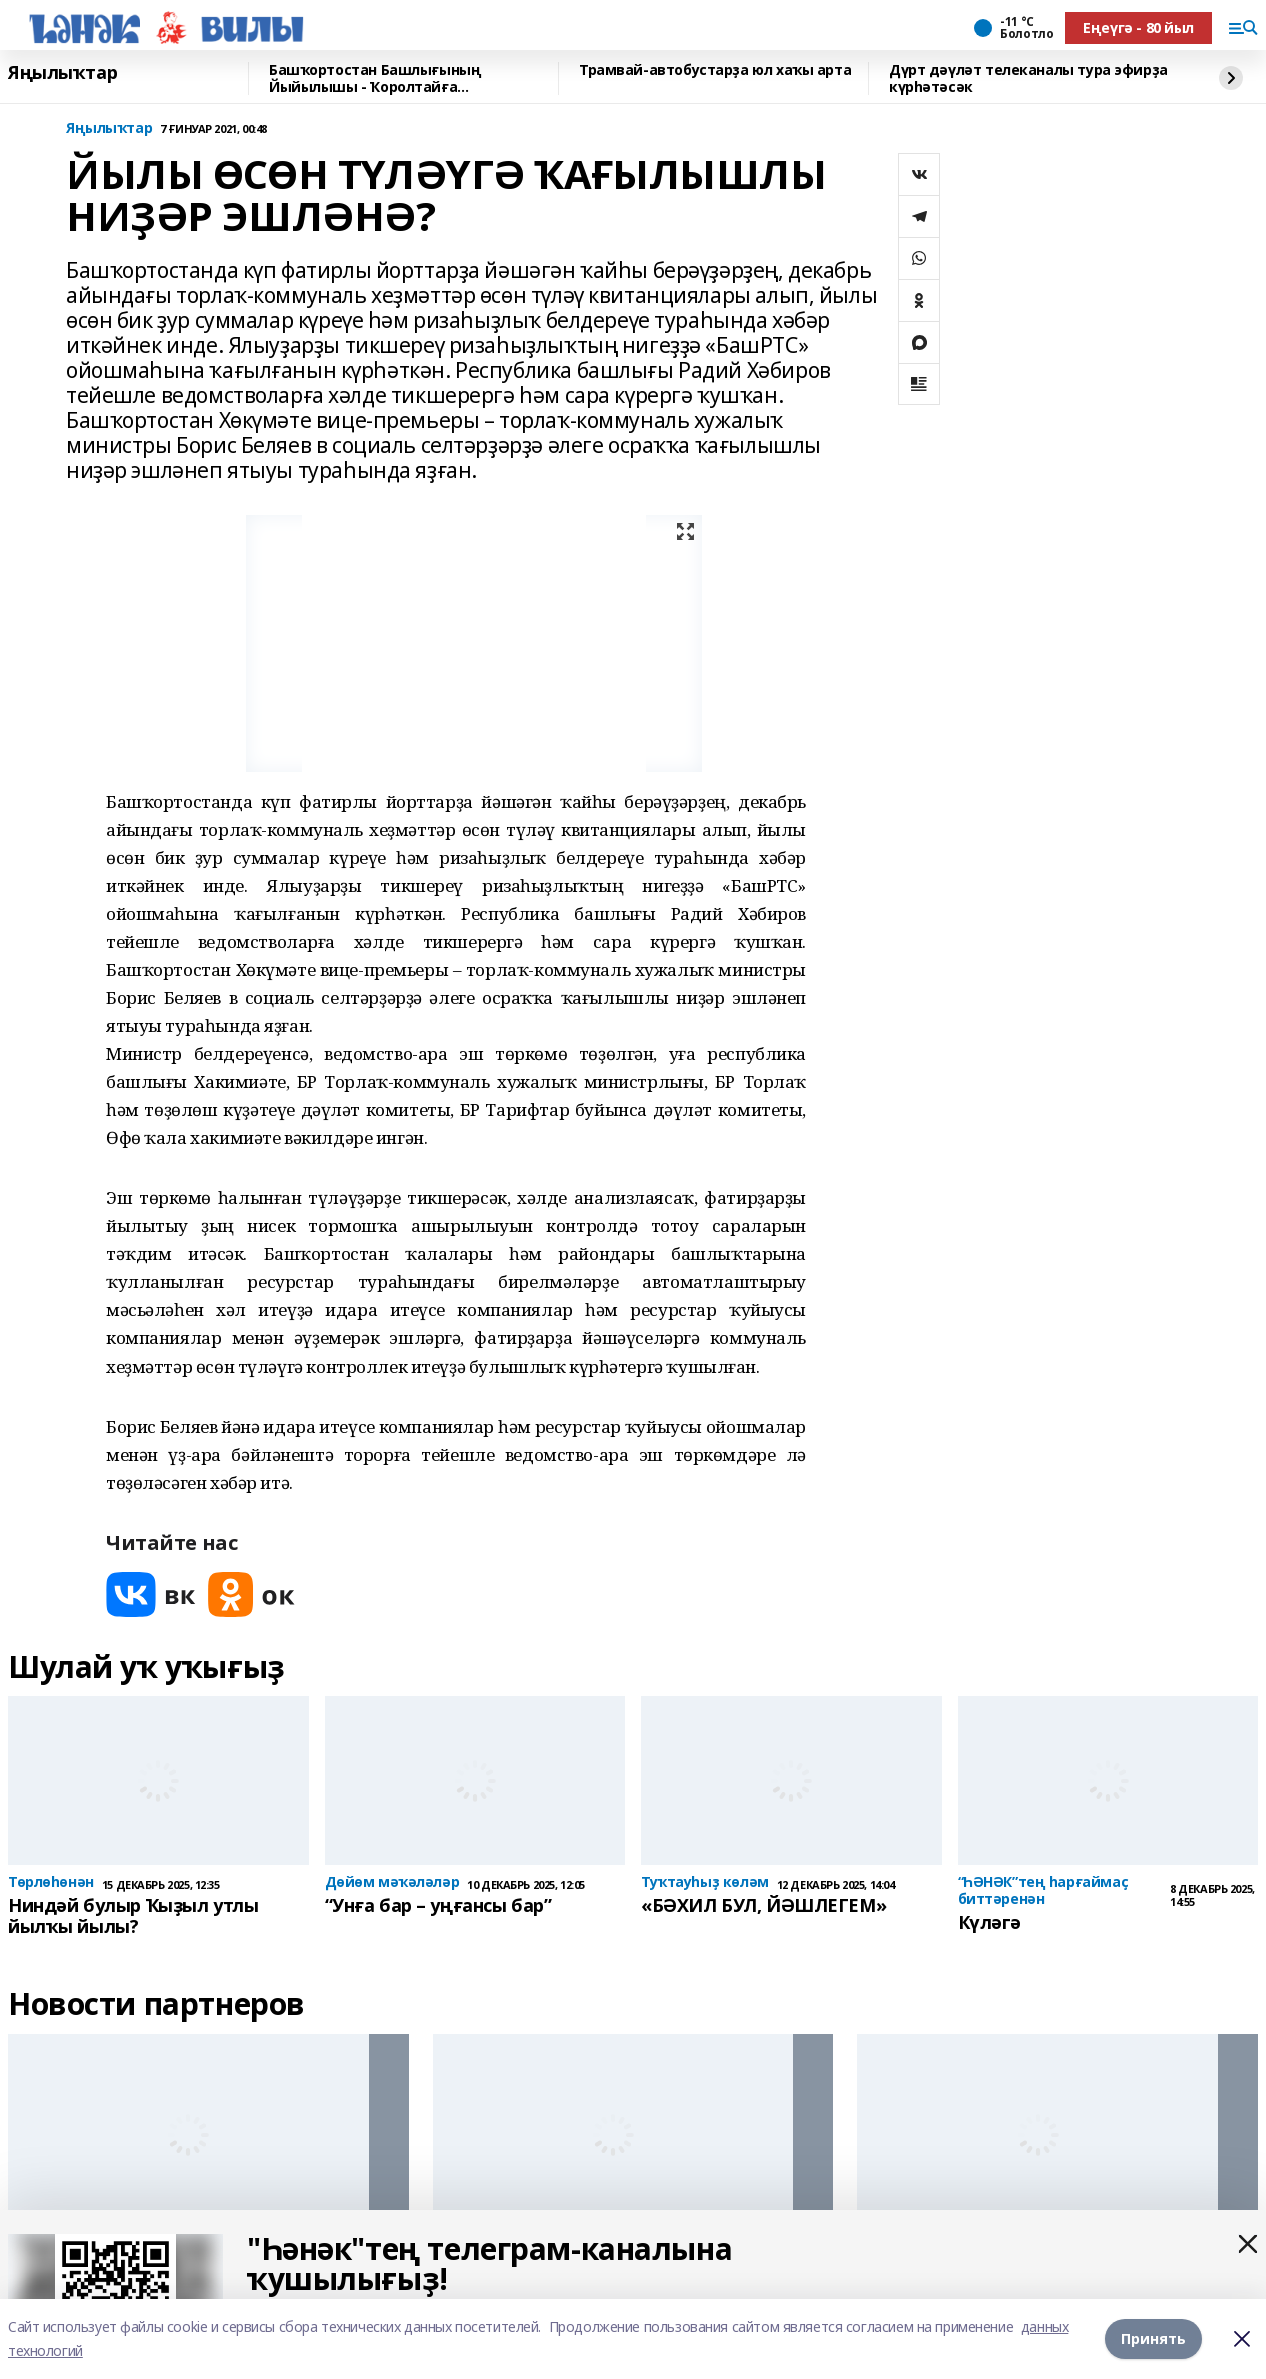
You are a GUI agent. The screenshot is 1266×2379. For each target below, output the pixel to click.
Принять (1153, 2338)
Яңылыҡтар (62, 73)
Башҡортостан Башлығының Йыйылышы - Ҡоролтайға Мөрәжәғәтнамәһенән (375, 78)
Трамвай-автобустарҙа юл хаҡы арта (715, 70)
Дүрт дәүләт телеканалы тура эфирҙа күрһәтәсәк (1028, 78)
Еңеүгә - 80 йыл (1138, 27)
